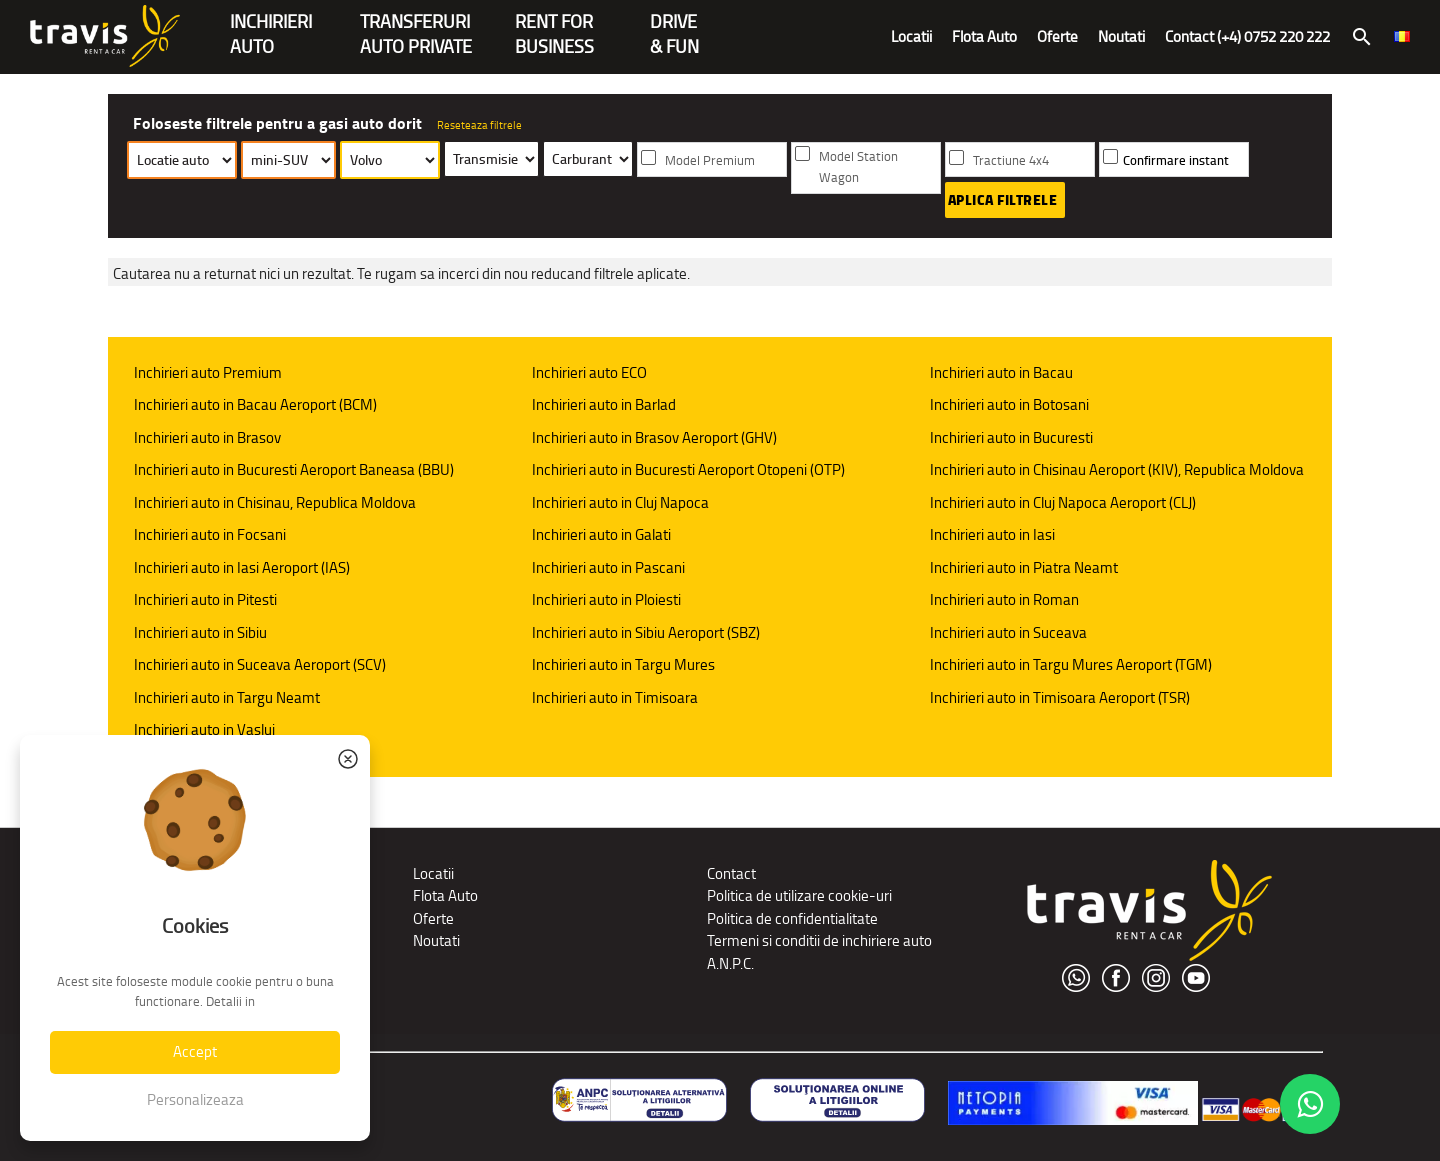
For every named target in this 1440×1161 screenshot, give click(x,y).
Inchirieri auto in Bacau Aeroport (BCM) (255, 404)
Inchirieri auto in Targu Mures (623, 664)
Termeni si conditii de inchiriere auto (819, 940)
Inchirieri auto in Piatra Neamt (1024, 567)
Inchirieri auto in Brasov (207, 437)
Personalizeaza (195, 1099)
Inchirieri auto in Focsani (210, 534)
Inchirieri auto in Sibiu (200, 632)
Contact (731, 873)
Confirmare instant (1176, 160)
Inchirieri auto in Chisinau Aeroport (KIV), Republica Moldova (1117, 469)
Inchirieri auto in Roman (1004, 599)
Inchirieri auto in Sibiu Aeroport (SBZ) (646, 632)
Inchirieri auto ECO (589, 372)
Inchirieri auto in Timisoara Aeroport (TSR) (1060, 697)
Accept (195, 1051)
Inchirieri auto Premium (208, 372)
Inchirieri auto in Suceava (1008, 632)
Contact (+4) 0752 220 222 (1247, 36)
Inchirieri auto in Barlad (604, 404)
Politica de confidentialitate (792, 918)
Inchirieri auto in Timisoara (615, 697)
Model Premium (710, 160)
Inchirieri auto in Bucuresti (1011, 437)
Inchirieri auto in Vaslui (204, 729)
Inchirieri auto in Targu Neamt (227, 697)
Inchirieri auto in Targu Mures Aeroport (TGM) (1071, 664)
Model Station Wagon (858, 167)
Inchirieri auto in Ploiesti (606, 599)
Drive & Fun (674, 23)
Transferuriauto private (416, 23)
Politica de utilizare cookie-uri (799, 895)
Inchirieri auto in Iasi (992, 534)
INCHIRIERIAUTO (271, 23)
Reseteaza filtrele (479, 125)
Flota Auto (984, 36)
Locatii (911, 36)
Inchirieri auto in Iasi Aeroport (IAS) (242, 567)
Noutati (1121, 36)
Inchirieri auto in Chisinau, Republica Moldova (275, 502)
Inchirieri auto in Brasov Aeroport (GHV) (654, 437)
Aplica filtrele (1003, 200)
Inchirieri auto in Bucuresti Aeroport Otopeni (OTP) (688, 469)
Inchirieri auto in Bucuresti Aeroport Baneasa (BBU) (294, 469)
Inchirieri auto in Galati (601, 534)
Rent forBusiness (554, 23)
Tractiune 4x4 (1011, 160)
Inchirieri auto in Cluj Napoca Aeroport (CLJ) (1063, 502)
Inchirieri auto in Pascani (608, 567)
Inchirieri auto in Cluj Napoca (620, 502)
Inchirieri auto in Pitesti (205, 599)
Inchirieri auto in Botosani (1009, 404)
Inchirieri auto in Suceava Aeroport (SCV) (260, 664)
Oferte (1057, 36)
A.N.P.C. (730, 963)
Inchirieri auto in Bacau (1001, 372)
